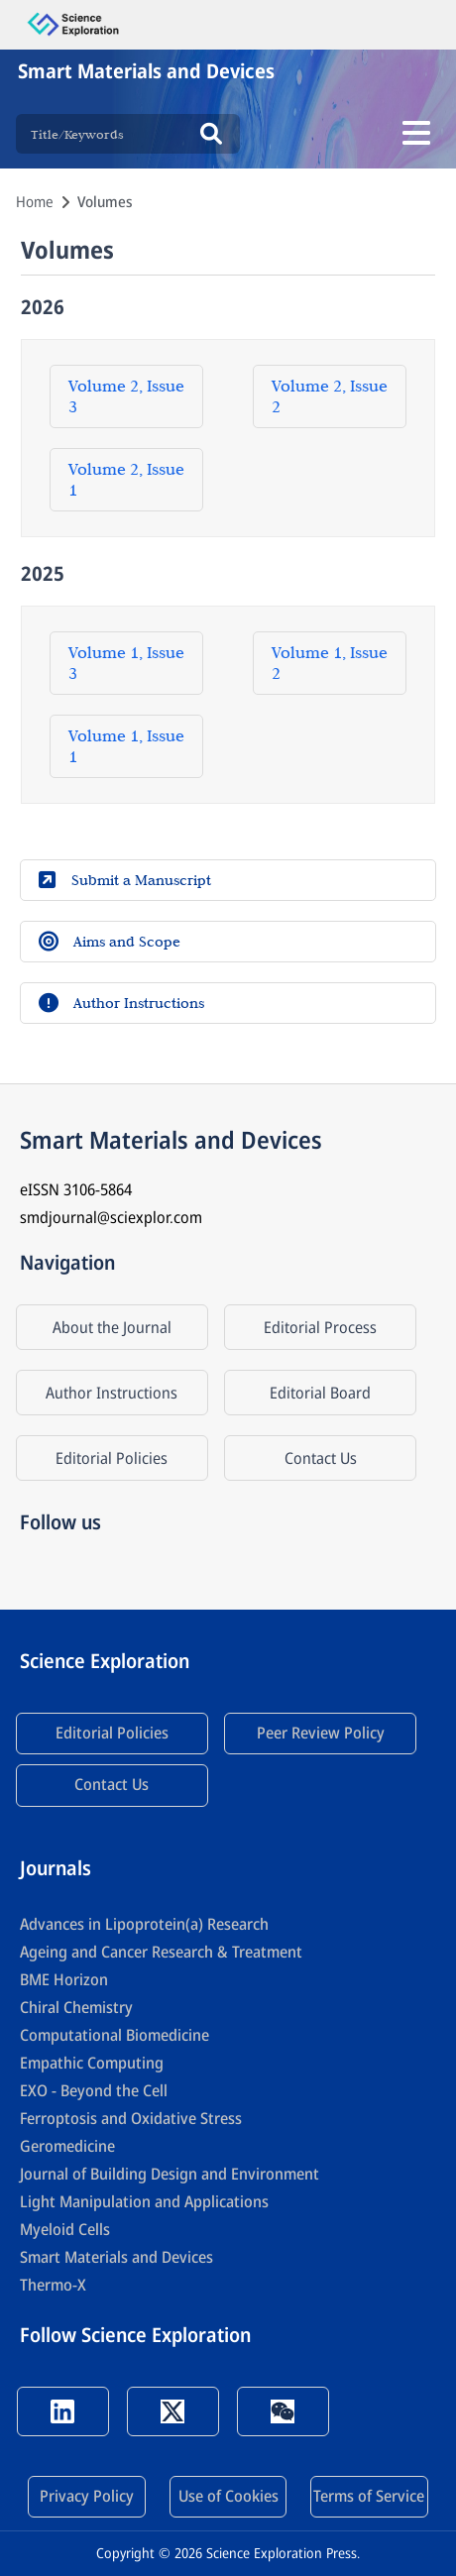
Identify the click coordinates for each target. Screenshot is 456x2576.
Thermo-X (53, 2285)
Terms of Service (368, 2496)
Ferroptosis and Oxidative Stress (131, 2118)
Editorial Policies (112, 1458)
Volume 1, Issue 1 (126, 746)
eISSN (76, 1189)
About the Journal (112, 1327)
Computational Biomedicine (114, 2035)
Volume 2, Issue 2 (330, 396)
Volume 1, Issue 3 (126, 662)
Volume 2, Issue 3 (126, 396)
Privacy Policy (87, 2496)
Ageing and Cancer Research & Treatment (161, 1951)
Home (35, 201)
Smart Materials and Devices (116, 2257)
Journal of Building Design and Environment (169, 2173)
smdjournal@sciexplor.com (111, 1217)
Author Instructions (111, 1392)
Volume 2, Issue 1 (126, 479)
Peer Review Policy (321, 1732)
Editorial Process (320, 1327)
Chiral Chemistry (76, 2007)
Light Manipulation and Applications (144, 2201)
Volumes (105, 201)
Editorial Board (320, 1392)
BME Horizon (64, 1979)
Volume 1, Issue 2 (330, 662)
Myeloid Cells (65, 2229)
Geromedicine (67, 2146)
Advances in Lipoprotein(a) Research (144, 1924)
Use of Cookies (228, 2496)
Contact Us (321, 1458)
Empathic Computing (92, 2062)
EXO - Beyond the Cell (94, 2090)
